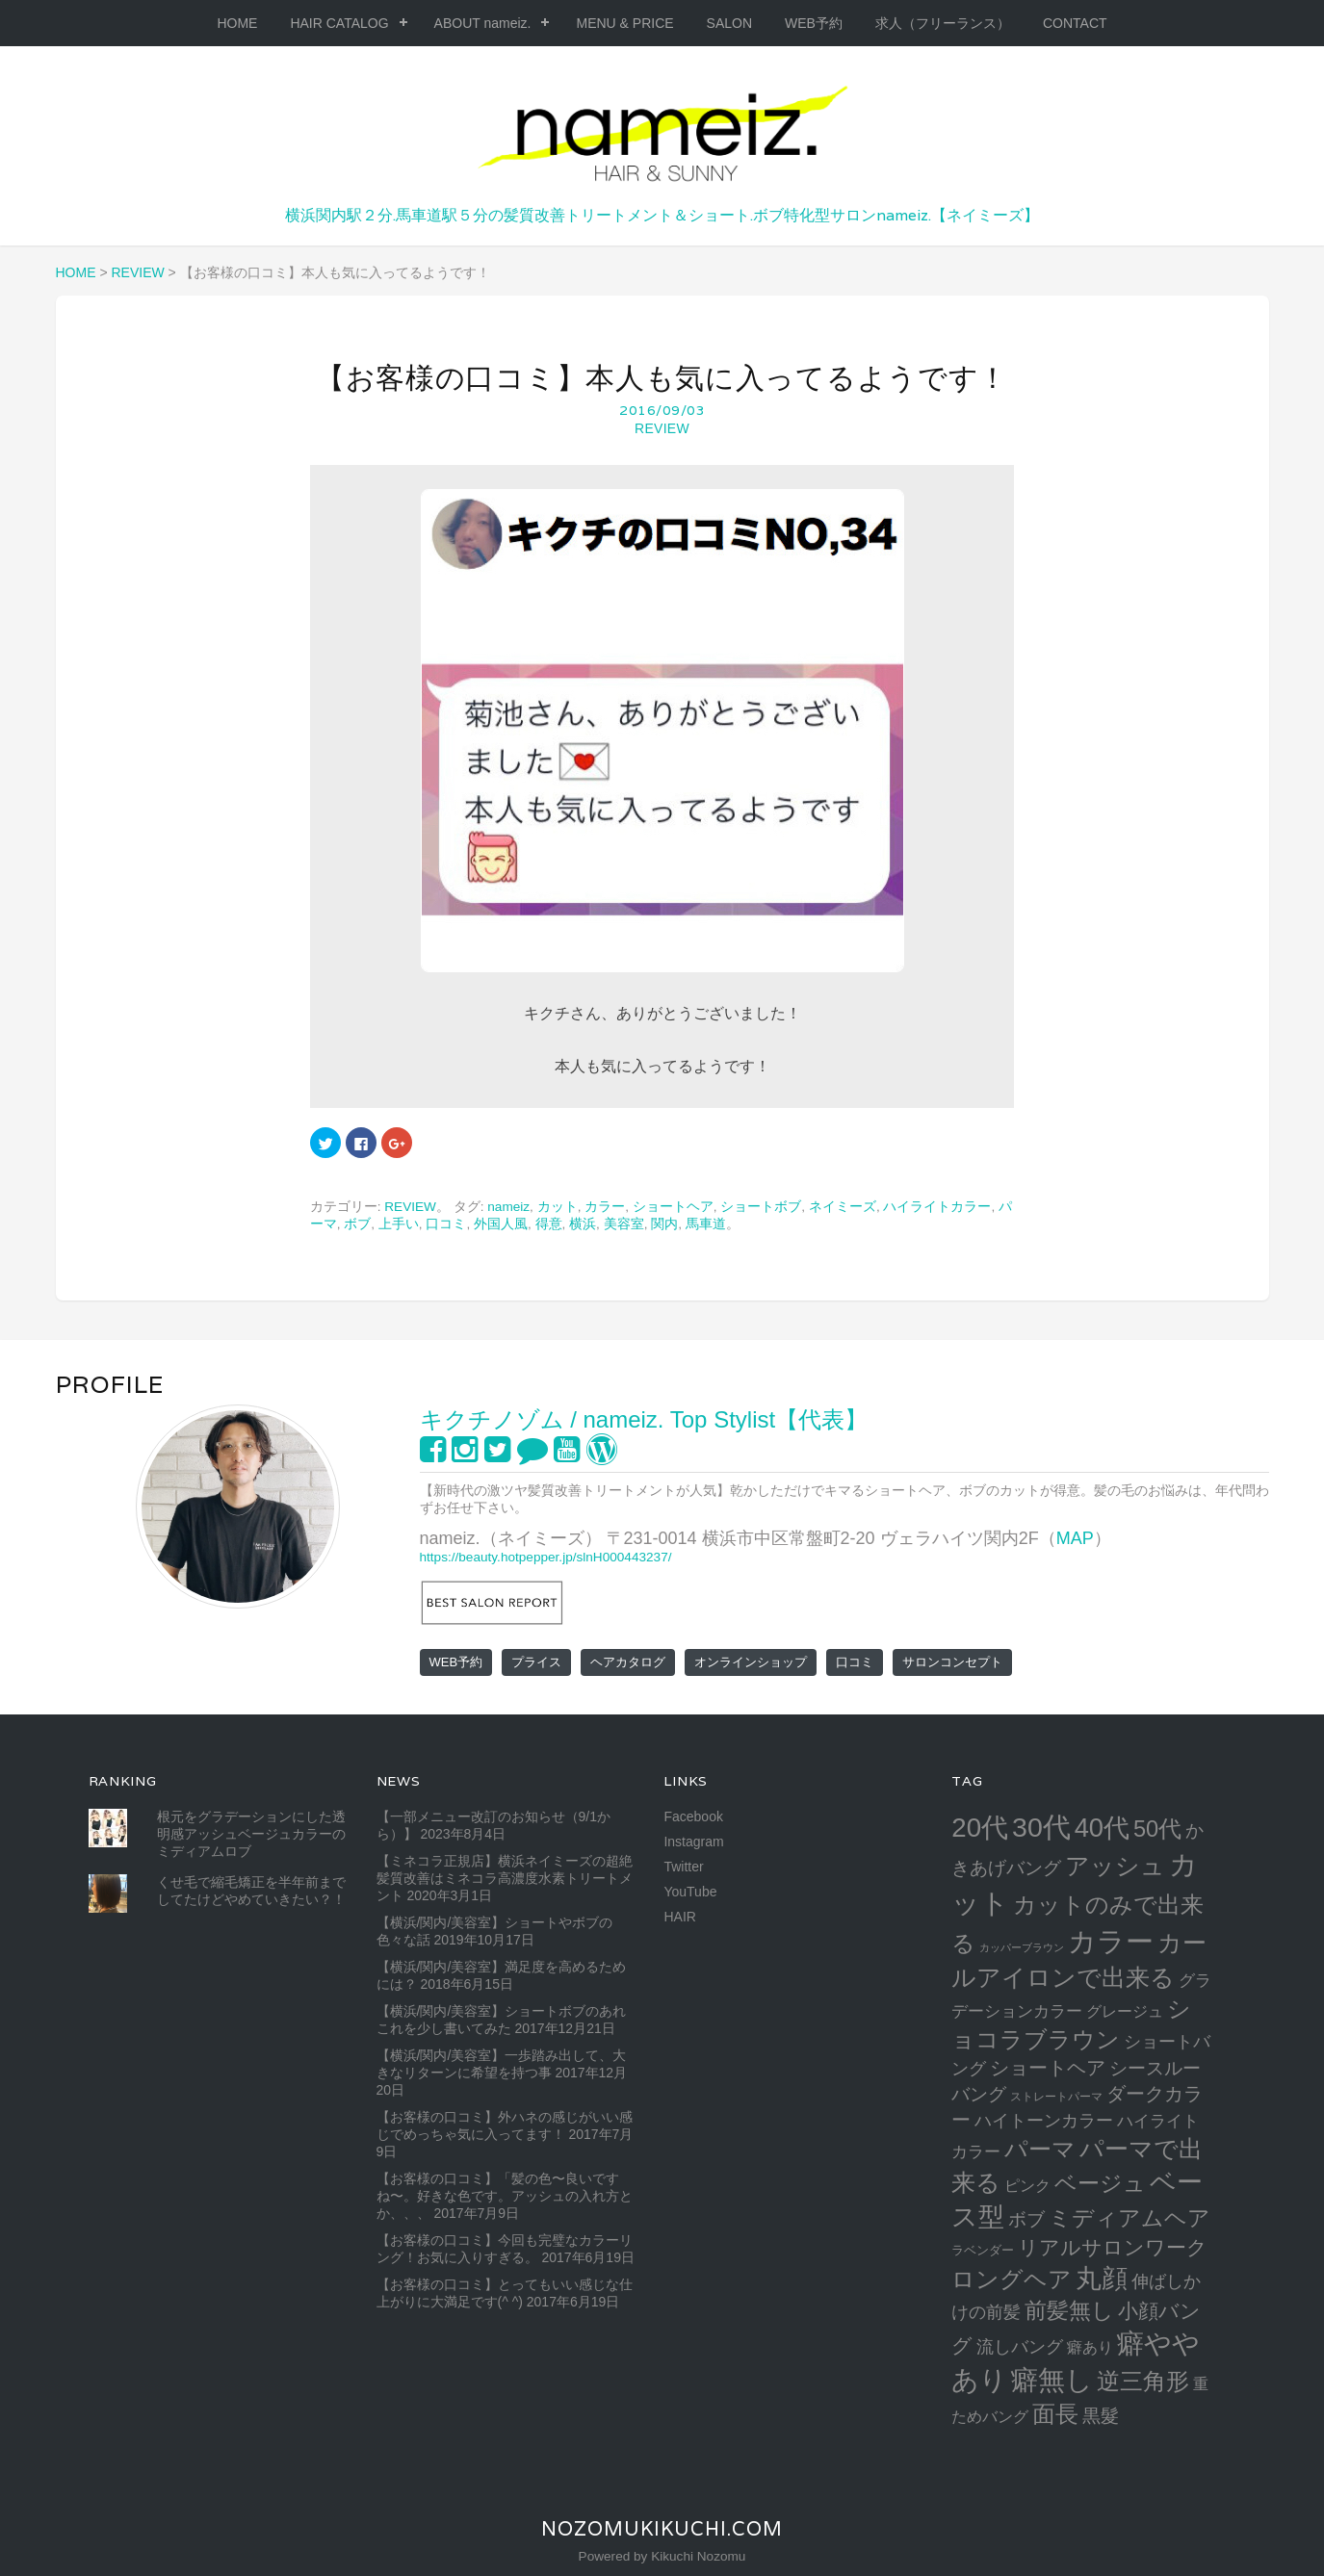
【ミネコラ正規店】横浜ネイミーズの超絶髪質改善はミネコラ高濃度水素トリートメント (504, 1878)
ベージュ (1100, 2183)
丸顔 (1102, 2278)
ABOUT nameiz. (483, 23)
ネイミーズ (842, 1206)
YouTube (689, 1891)
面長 (1055, 2414)
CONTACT (1075, 23)
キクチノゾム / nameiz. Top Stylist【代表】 (644, 1419)
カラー (604, 1206)
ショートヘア (673, 1206)
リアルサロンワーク (1112, 2247)
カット (557, 1206)
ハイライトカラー (937, 1206)
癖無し (1052, 2379)
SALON (729, 23)
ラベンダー (982, 2250)
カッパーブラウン (1021, 1947)
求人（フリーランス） (942, 23)
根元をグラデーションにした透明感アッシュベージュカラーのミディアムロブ (251, 1834)
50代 (1157, 1829)
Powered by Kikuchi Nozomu (662, 2556)
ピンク (1027, 2185)
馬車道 (706, 1224)
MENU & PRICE (624, 23)
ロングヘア (1011, 2279)
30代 (1041, 1827)
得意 (548, 1224)
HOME (237, 23)
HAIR (679, 1916)
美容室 (624, 1224)
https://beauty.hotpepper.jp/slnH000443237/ (546, 1557)
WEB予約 (814, 23)
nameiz (508, 1206)
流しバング (1019, 2347)
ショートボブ (760, 1206)
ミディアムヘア (1129, 2217)
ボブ (357, 1224)
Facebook (692, 1816)
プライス (536, 1662)
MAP (1075, 1538)
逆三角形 (1143, 2381)
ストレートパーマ (1056, 2096)
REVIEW (662, 428)
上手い (398, 1224)
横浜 (582, 1224)
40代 (1102, 1827)
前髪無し (1069, 2310)
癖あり (1090, 2347)
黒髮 (1100, 2416)
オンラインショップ (750, 1662)
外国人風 (501, 1224)
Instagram (693, 1841)
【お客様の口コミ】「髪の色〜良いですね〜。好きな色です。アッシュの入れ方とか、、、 (504, 2196)
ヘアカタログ (627, 1662)
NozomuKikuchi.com (662, 2528)
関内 (664, 1224)
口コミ (446, 1224)
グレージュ (1124, 2011)
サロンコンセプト (952, 1662)
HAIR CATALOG (339, 23)
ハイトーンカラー (1043, 2120)
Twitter (683, 1866)
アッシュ (1115, 1866)
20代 (979, 1827)
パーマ (1040, 2149)
